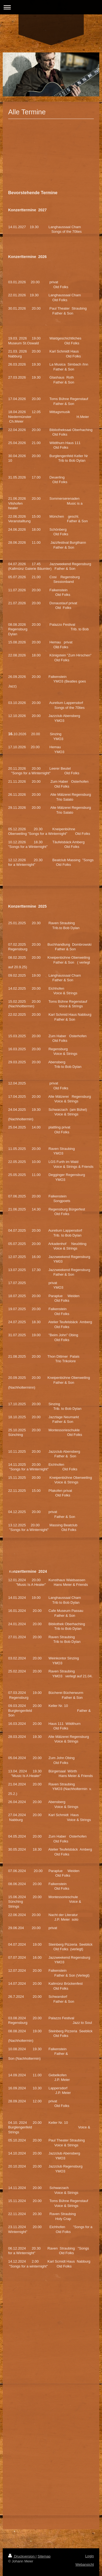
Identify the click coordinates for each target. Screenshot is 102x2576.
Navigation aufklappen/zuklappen (51, 7)
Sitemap (44, 2556)
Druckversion (22, 2556)
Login (89, 2556)
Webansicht (84, 2564)
